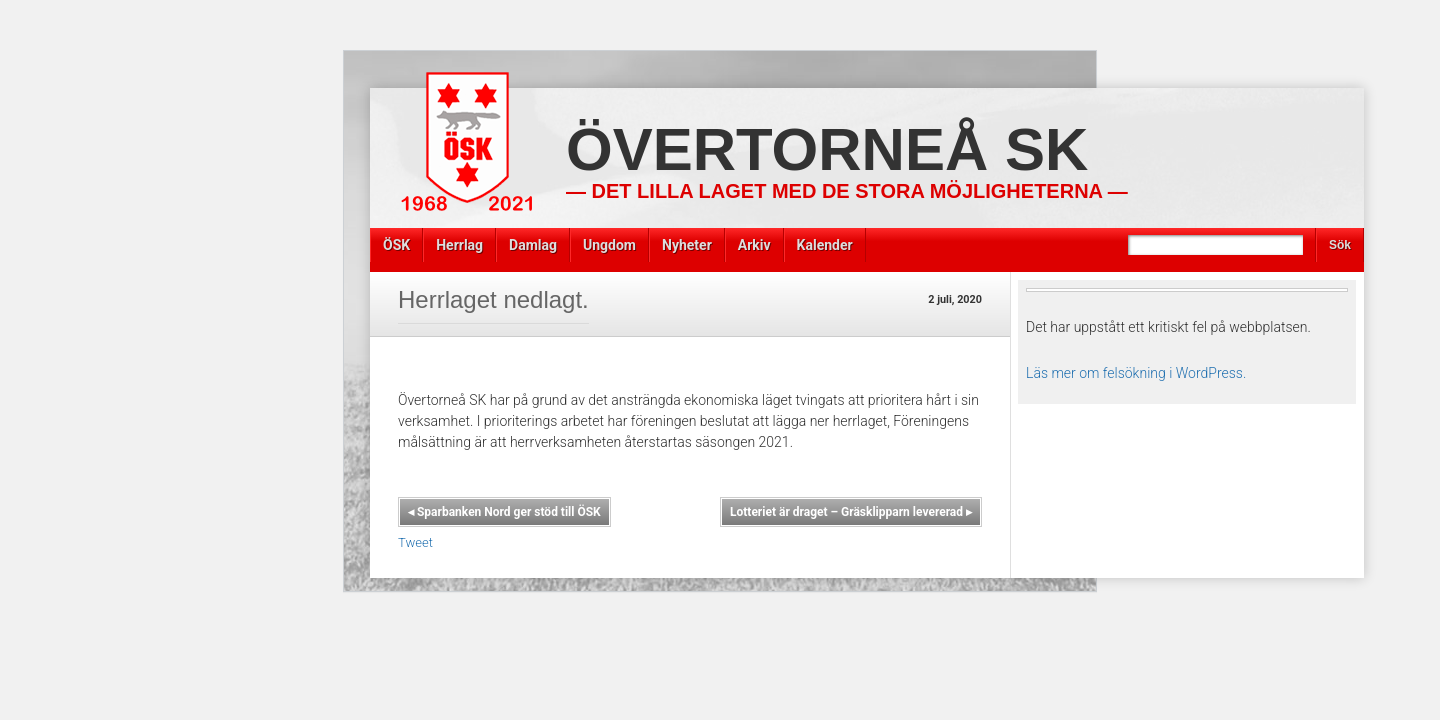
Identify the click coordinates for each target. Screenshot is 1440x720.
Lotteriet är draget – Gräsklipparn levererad (851, 512)
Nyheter (687, 245)
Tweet (415, 542)
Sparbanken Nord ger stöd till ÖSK (504, 512)
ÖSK (396, 245)
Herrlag (459, 245)
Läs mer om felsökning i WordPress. (1136, 373)
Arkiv (754, 245)
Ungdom (609, 245)
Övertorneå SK (827, 149)
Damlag (533, 245)
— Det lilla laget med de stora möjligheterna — (847, 191)
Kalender (825, 245)
